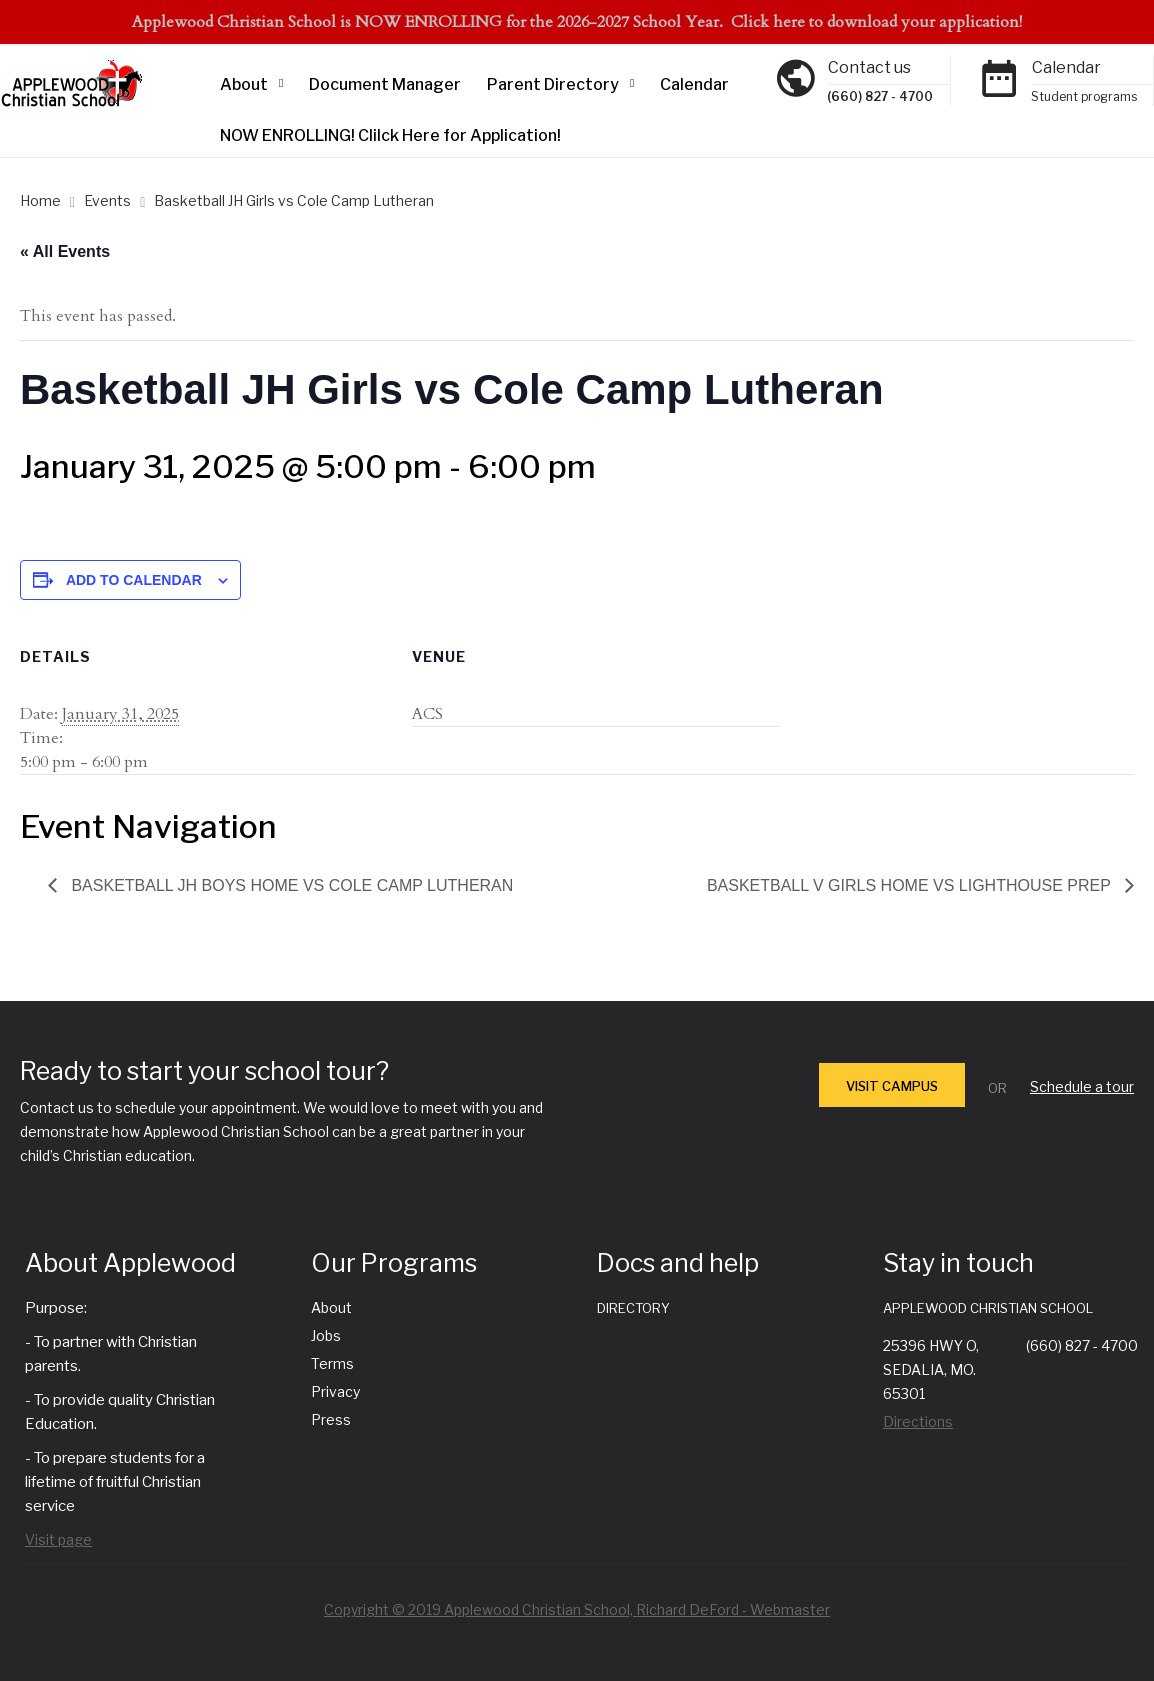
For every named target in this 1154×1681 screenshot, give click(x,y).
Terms (332, 1363)
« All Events (65, 251)
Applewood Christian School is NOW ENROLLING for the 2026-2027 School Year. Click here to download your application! (577, 22)
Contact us (869, 67)
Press (331, 1419)
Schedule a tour (1082, 1086)
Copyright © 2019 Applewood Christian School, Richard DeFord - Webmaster (577, 1609)
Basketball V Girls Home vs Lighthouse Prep (911, 885)
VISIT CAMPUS (892, 1086)
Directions (918, 1421)
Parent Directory (553, 84)
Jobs (326, 1335)
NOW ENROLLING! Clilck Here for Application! (390, 135)
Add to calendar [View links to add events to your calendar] (134, 580)
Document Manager (385, 84)
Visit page (58, 1539)
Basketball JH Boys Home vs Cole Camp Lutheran (290, 885)
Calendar (694, 84)
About (244, 84)
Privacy (335, 1391)
